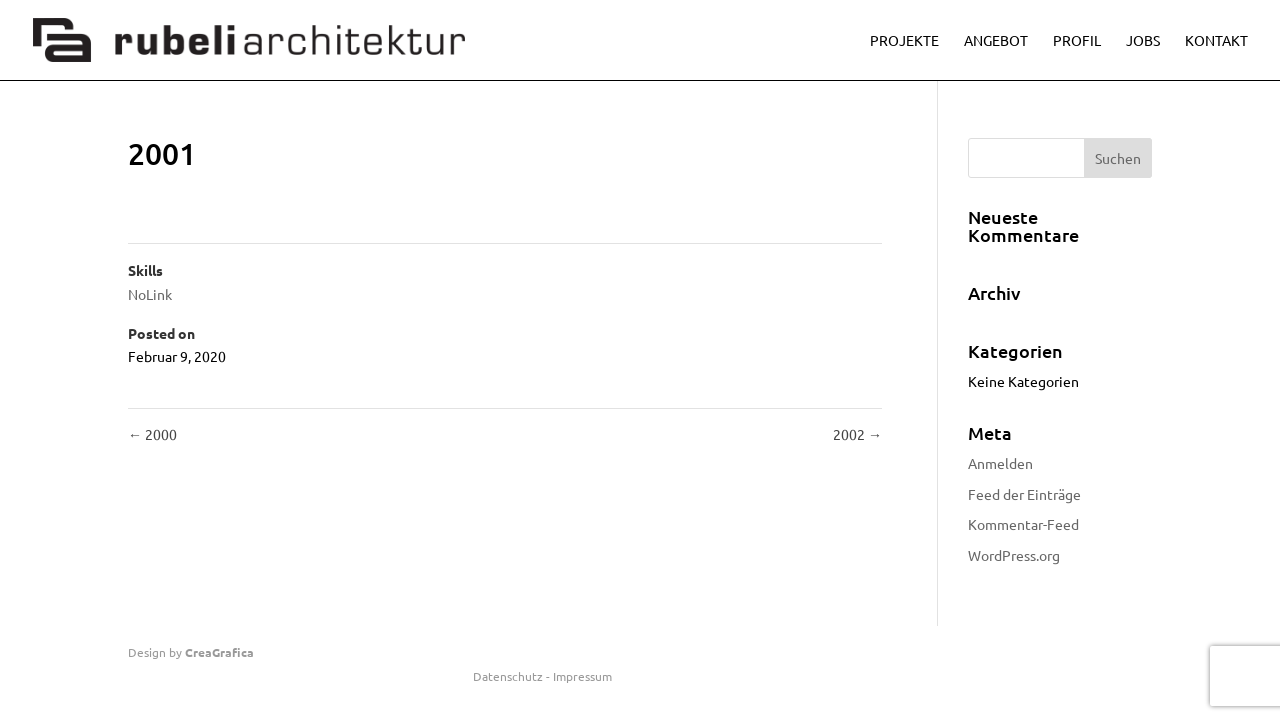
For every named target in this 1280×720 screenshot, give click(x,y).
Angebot (996, 41)
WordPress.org (1014, 555)
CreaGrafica (219, 652)
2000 (152, 434)
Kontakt (1216, 41)
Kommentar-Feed (1023, 524)
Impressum (582, 676)
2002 (857, 434)
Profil (1077, 41)
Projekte (904, 41)
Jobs (1143, 41)
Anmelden (1000, 463)
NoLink (150, 294)
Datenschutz (508, 676)
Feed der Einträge (1024, 494)
